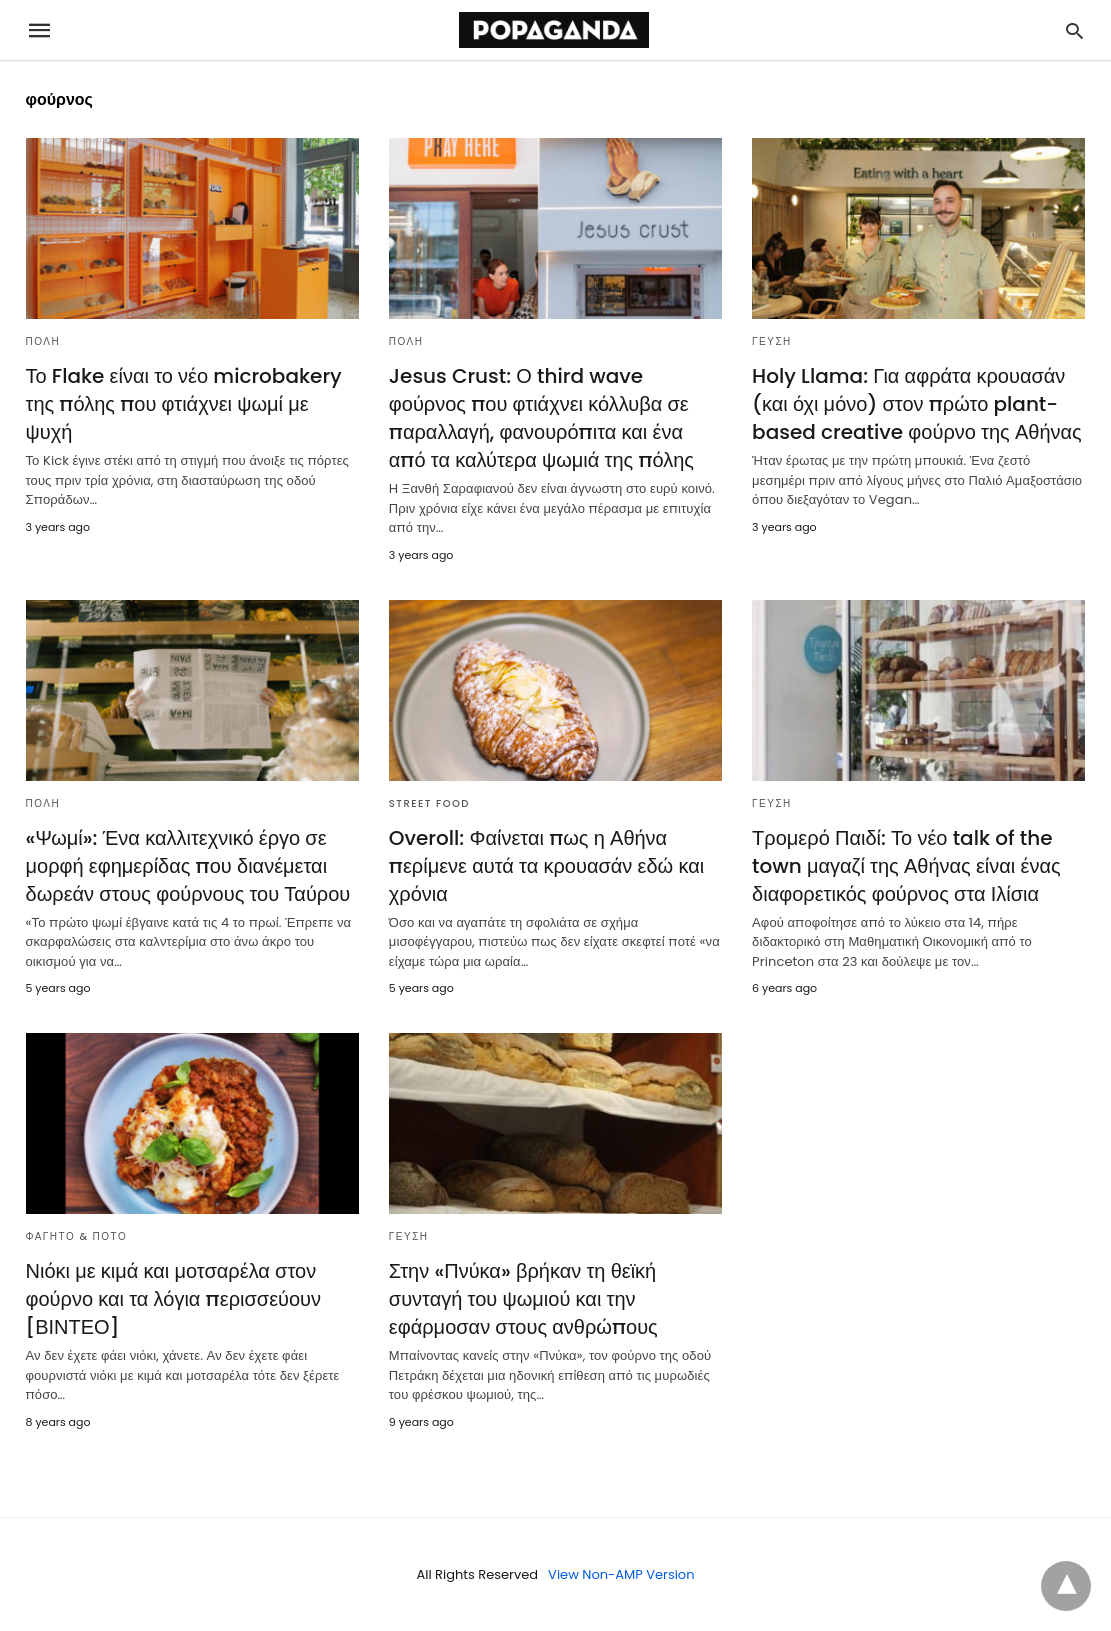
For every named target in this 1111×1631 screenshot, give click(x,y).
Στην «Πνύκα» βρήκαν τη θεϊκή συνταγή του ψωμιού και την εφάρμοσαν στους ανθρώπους (523, 1299)
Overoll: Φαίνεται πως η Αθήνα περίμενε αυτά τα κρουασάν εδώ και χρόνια (546, 866)
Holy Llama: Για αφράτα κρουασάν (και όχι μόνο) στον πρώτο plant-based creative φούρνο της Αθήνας (917, 404)
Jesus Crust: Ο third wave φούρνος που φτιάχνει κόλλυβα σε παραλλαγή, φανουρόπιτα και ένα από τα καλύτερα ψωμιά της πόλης (541, 418)
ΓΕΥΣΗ (772, 341)
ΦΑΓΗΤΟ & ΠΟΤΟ (77, 1236)
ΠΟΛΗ (43, 341)
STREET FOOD (429, 803)
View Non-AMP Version (621, 1574)
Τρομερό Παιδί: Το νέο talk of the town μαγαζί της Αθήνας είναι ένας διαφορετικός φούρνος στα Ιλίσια (906, 866)
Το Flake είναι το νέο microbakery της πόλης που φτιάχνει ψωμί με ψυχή (184, 404)
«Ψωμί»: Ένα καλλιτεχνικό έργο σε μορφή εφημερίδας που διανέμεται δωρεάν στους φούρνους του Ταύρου (188, 866)
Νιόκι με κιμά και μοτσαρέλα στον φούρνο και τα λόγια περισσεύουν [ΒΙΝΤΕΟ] (174, 1299)
